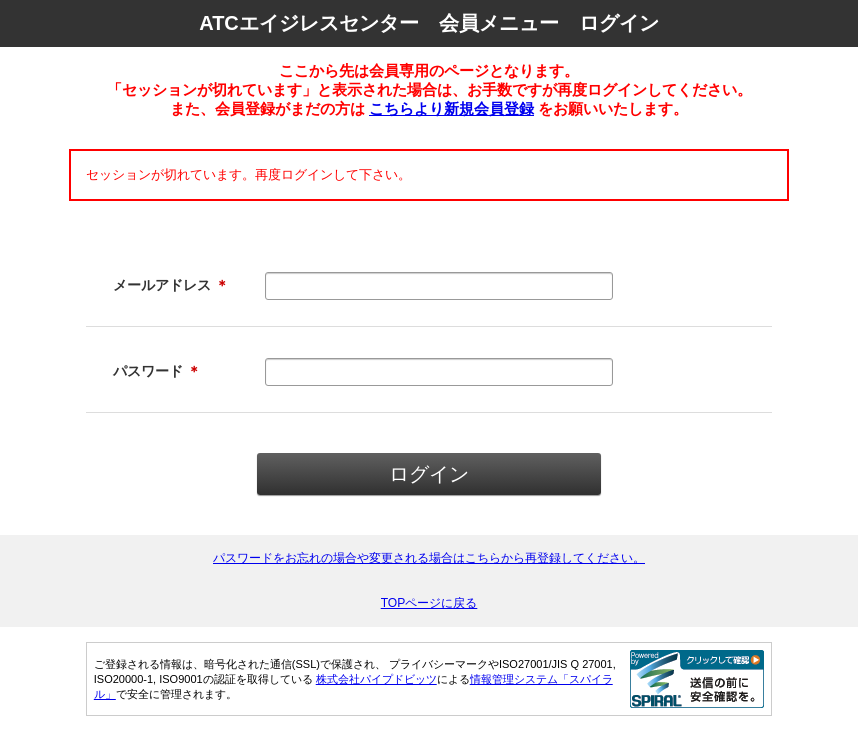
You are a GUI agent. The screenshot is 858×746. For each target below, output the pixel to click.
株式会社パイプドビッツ (376, 679)
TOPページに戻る (429, 603)
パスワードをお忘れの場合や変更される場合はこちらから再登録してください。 (429, 558)
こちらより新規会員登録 (451, 108)
